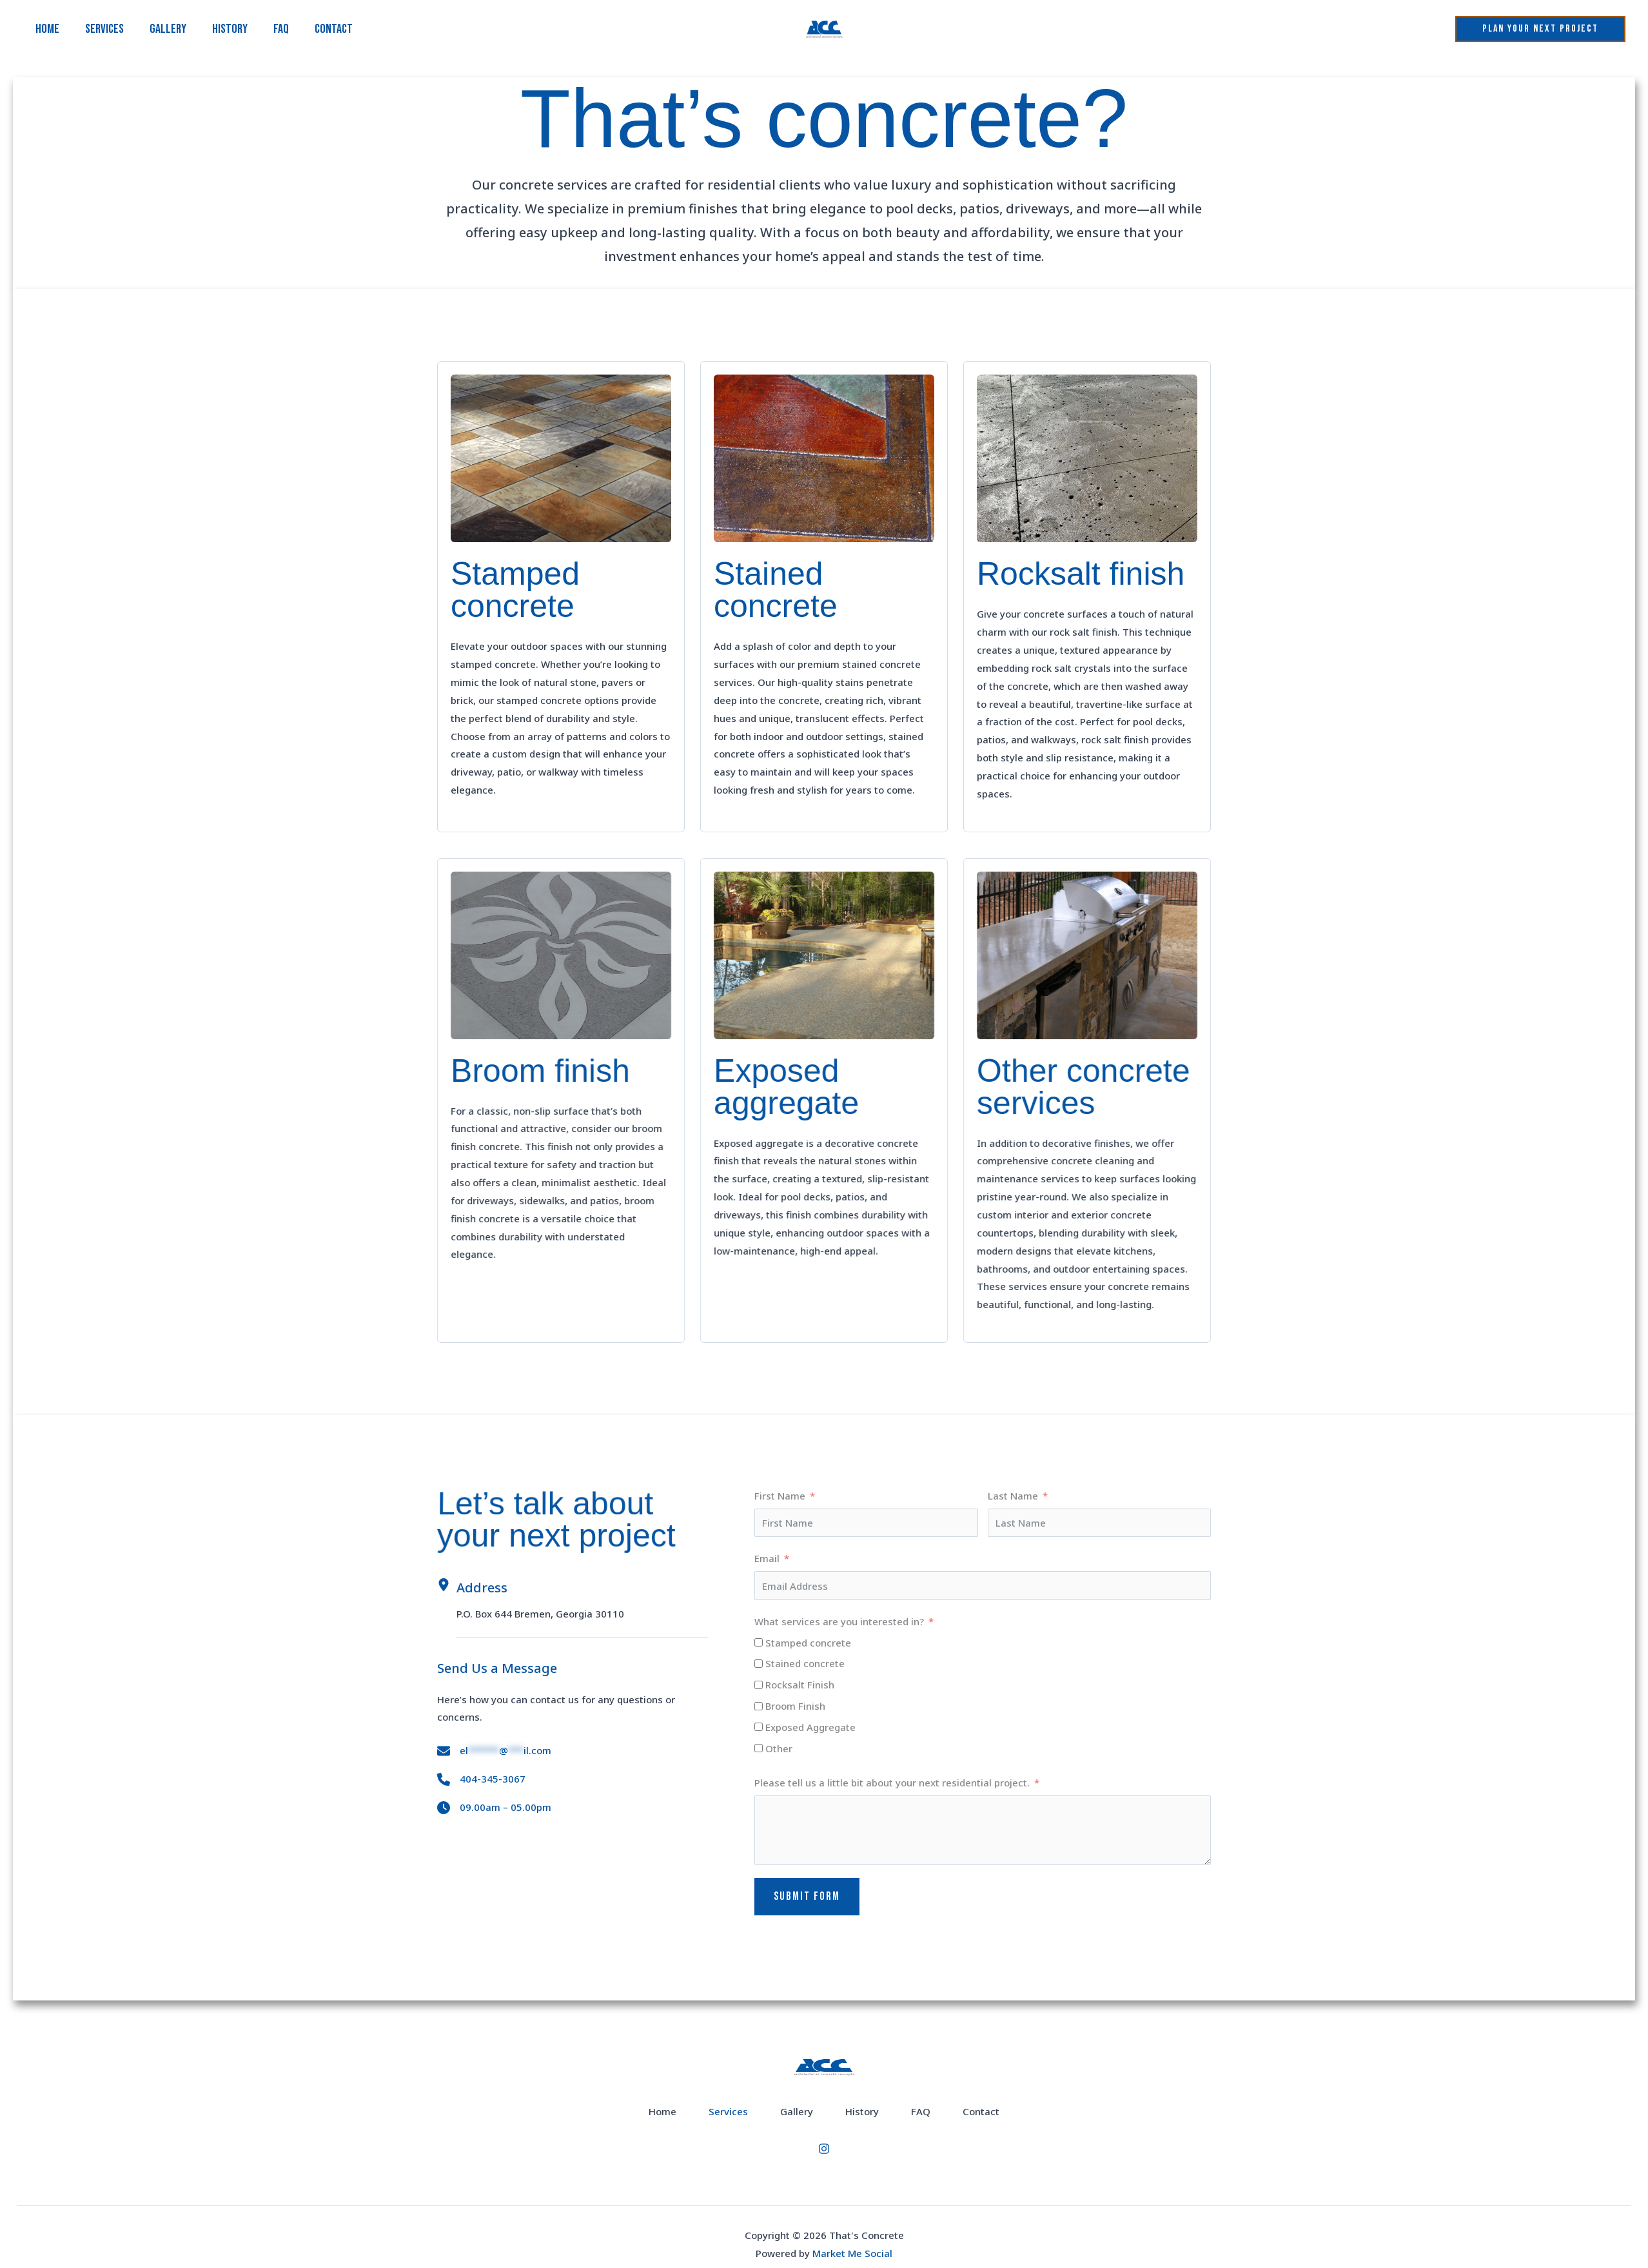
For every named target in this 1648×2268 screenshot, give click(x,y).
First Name (779, 1495)
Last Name (1013, 1495)
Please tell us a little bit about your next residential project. (892, 1782)
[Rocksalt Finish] (758, 1685)
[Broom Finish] (758, 1706)
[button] (1540, 29)
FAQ (281, 29)
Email (767, 1558)
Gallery (168, 29)
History (230, 29)
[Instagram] (824, 2157)
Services (104, 29)
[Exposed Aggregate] (758, 1727)
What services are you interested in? (839, 1621)
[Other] (758, 1748)
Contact (334, 29)
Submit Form (807, 1896)
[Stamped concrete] (758, 1642)
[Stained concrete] (758, 1663)
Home (47, 29)
